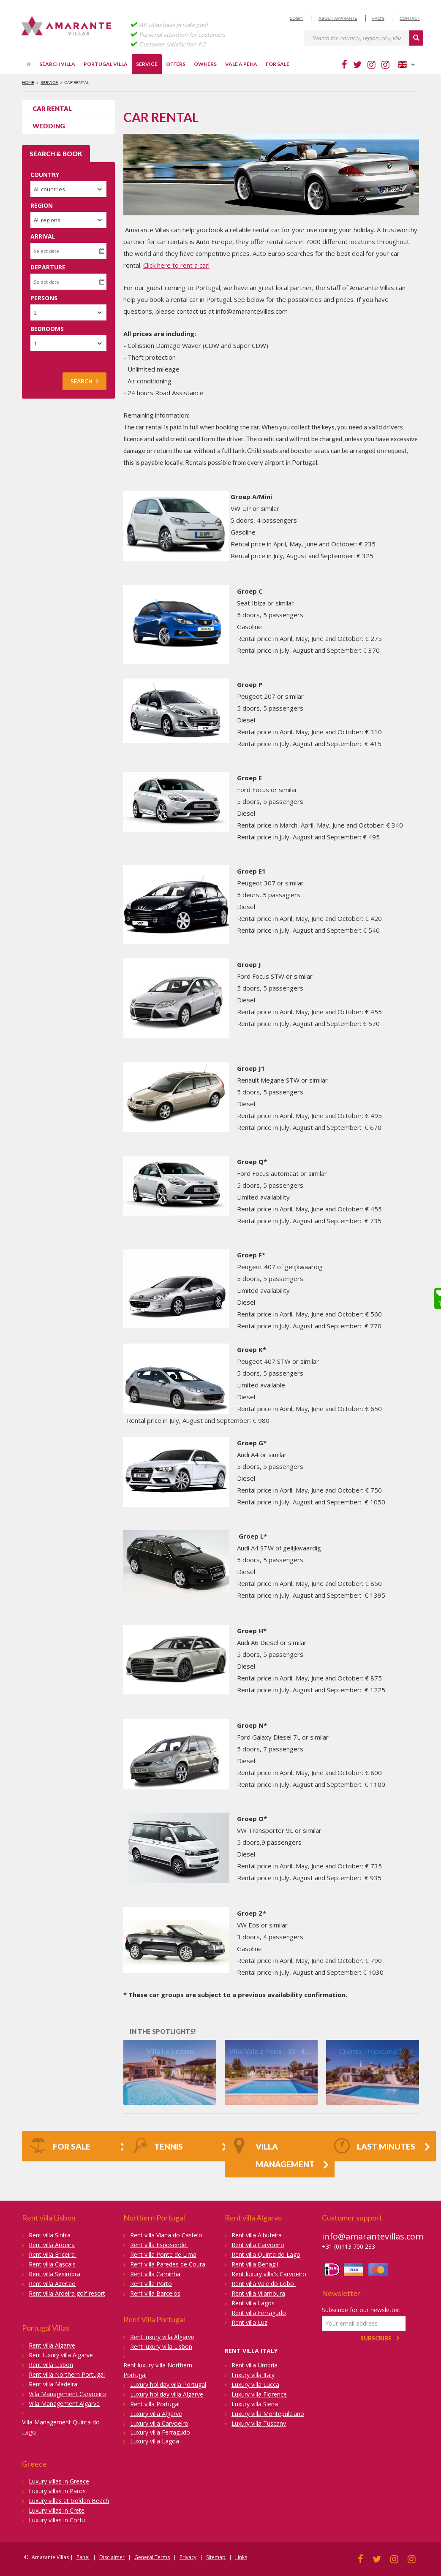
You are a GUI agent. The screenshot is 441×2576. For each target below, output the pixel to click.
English (406, 64)
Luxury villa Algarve (156, 2414)
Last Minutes (374, 2147)
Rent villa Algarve (52, 2345)
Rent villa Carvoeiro (257, 2245)
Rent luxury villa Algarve (61, 2355)
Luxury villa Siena (254, 2404)
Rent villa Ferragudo (258, 2313)
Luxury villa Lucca (255, 2385)
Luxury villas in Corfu (57, 2520)
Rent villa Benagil (254, 2264)
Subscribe (376, 2338)
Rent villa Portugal (155, 2404)
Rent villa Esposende (159, 2245)
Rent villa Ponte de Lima (163, 2254)
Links (241, 2557)
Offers (175, 64)
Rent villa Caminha (155, 2274)
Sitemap (216, 2557)
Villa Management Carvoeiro (67, 2394)
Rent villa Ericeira (52, 2254)
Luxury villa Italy (253, 2375)
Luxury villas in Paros (57, 2491)
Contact (410, 18)
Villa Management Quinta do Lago (61, 2427)
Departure (47, 267)
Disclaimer (112, 2557)
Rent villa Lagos (253, 2303)
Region (41, 205)
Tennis (157, 2147)
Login (296, 18)
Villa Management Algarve (64, 2404)
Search (84, 381)
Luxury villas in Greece (59, 2481)
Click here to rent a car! (176, 265)
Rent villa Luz (249, 2322)
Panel (83, 2557)
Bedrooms (47, 329)
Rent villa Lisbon (51, 2365)
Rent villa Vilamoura (258, 2293)
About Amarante (337, 18)
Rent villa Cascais (52, 2264)
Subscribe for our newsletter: (364, 2310)
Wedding (49, 126)
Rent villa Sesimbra (54, 2274)
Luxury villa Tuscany (258, 2423)
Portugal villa (106, 64)
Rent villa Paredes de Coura (167, 2264)
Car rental (52, 108)
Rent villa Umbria (254, 2365)
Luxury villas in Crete (56, 2510)
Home (28, 82)
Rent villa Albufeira (256, 2235)
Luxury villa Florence (259, 2394)
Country (44, 175)
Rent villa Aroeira (52, 2245)
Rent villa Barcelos (155, 2293)
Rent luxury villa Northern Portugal (157, 2370)
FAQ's (378, 18)
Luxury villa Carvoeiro (159, 2423)
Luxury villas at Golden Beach (69, 2501)
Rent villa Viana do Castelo (167, 2235)
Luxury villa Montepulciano (267, 2414)
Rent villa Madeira (53, 2384)
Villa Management (273, 2153)
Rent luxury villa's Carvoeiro (268, 2274)
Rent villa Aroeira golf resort (67, 2293)
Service (147, 64)
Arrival (42, 236)
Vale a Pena (241, 64)
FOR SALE (60, 2147)
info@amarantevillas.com (372, 2236)
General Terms (152, 2557)
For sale (277, 64)
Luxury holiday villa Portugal (168, 2385)
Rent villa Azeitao (52, 2284)
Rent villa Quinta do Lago (265, 2254)
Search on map (51, 368)
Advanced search (53, 360)
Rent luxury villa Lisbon (161, 2347)
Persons (43, 298)
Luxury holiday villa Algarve (166, 2394)
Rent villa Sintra (50, 2235)
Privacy (188, 2557)
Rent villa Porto (151, 2284)
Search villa (57, 64)
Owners (205, 64)
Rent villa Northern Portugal (67, 2374)
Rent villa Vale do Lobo (263, 2284)
